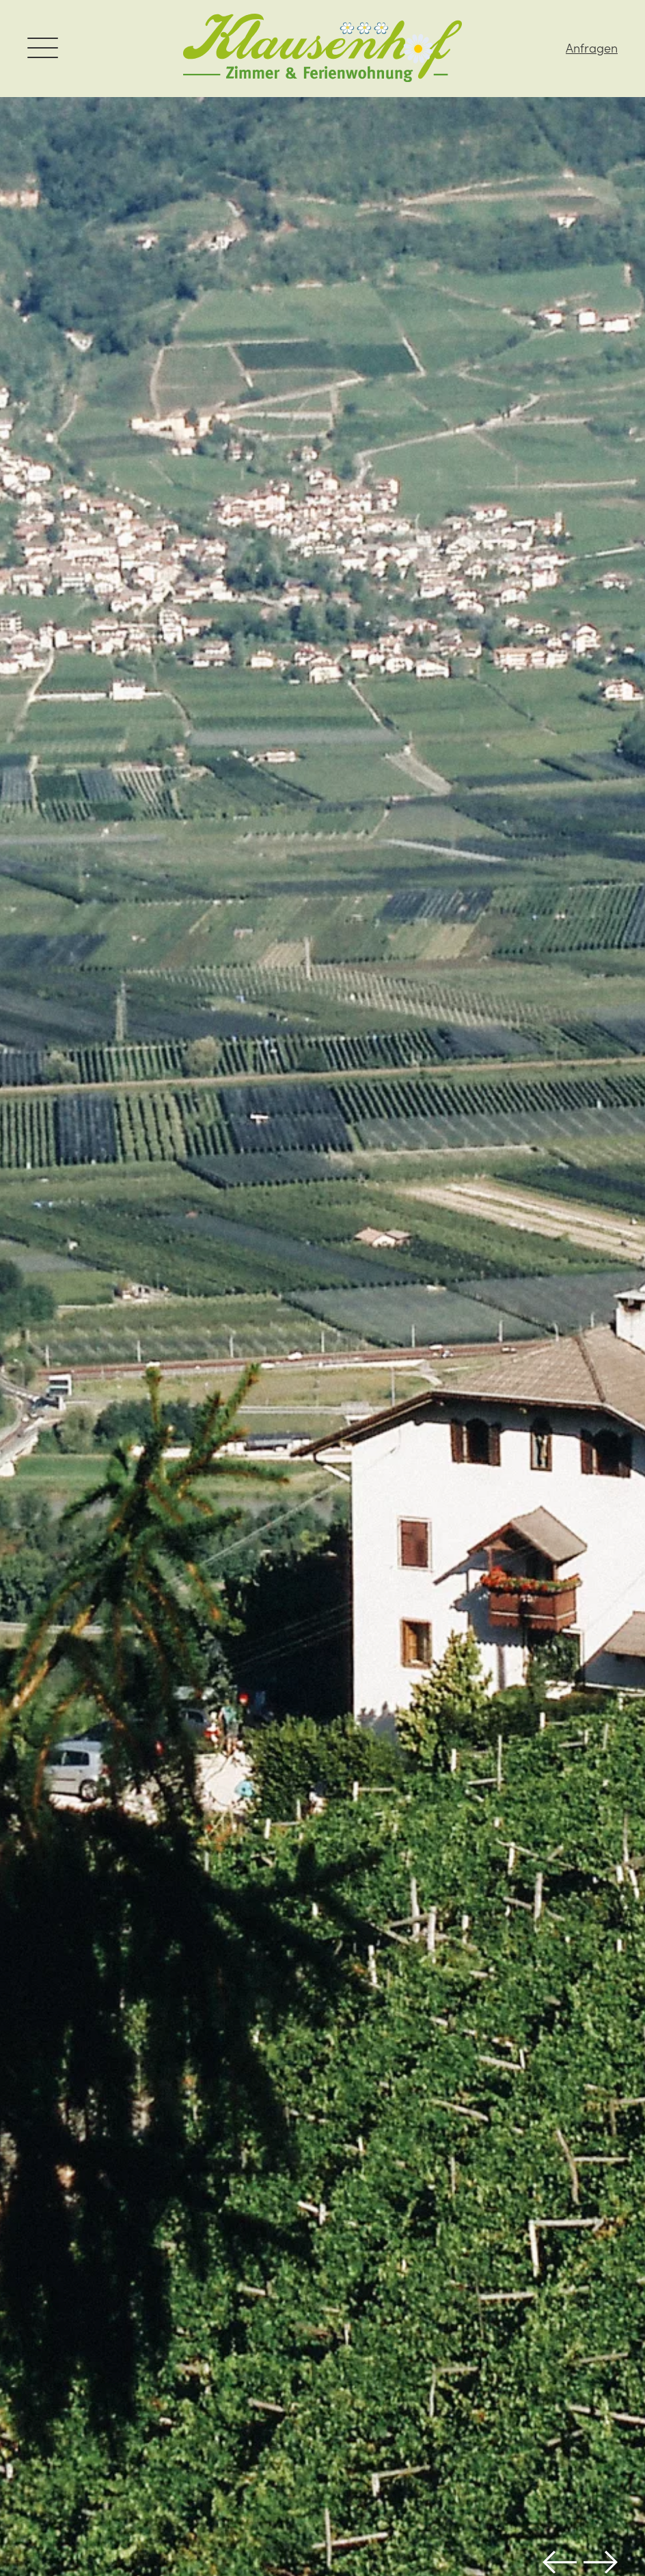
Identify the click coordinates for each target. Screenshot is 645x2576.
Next (601, 2562)
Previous (560, 2562)
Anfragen (592, 48)
